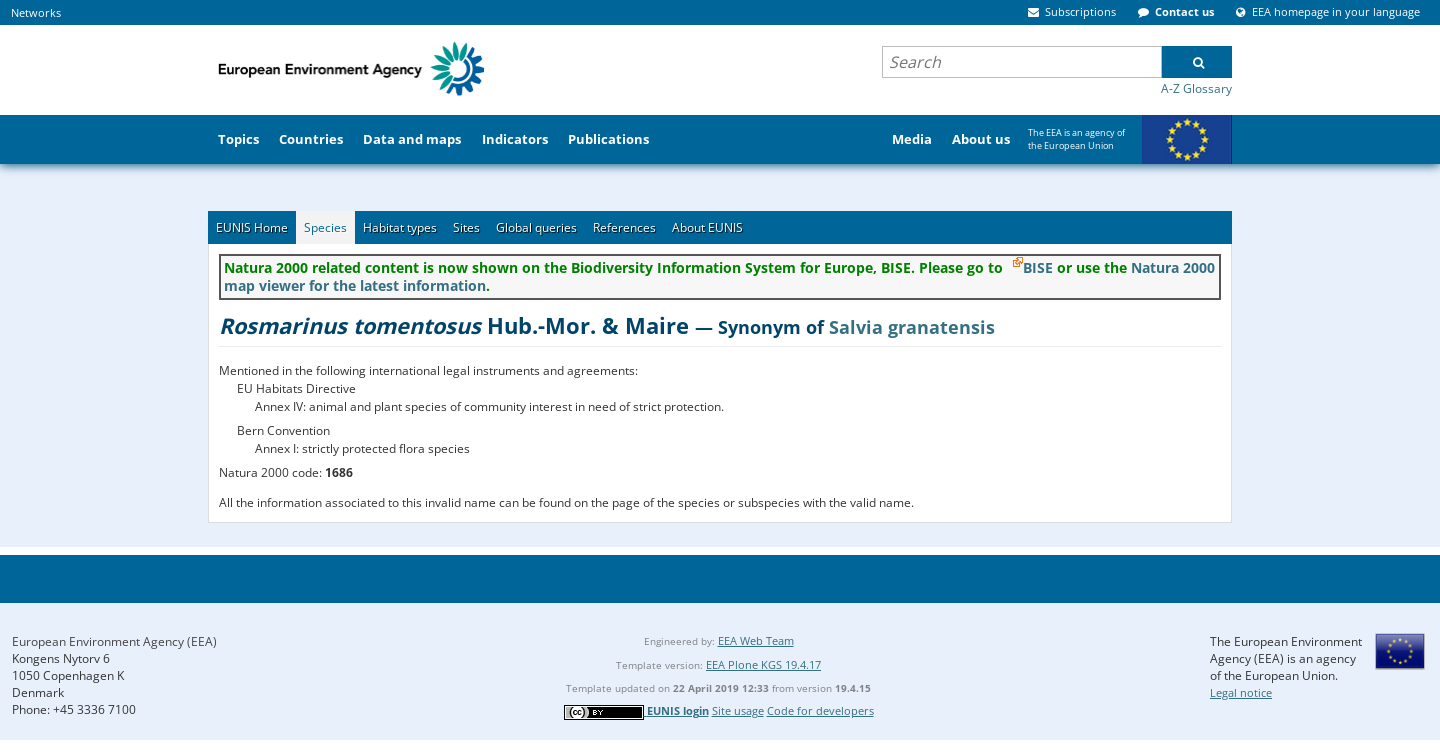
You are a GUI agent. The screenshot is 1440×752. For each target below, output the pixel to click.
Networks (36, 12)
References (624, 227)
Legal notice (1241, 692)
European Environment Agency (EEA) (114, 641)
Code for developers (820, 710)
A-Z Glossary (1196, 88)
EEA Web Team (756, 640)
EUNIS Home (252, 227)
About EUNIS (707, 227)
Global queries (536, 227)
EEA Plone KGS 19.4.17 (763, 664)
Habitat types (400, 227)
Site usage (738, 710)
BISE (1038, 267)
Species (325, 227)
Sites (466, 227)
